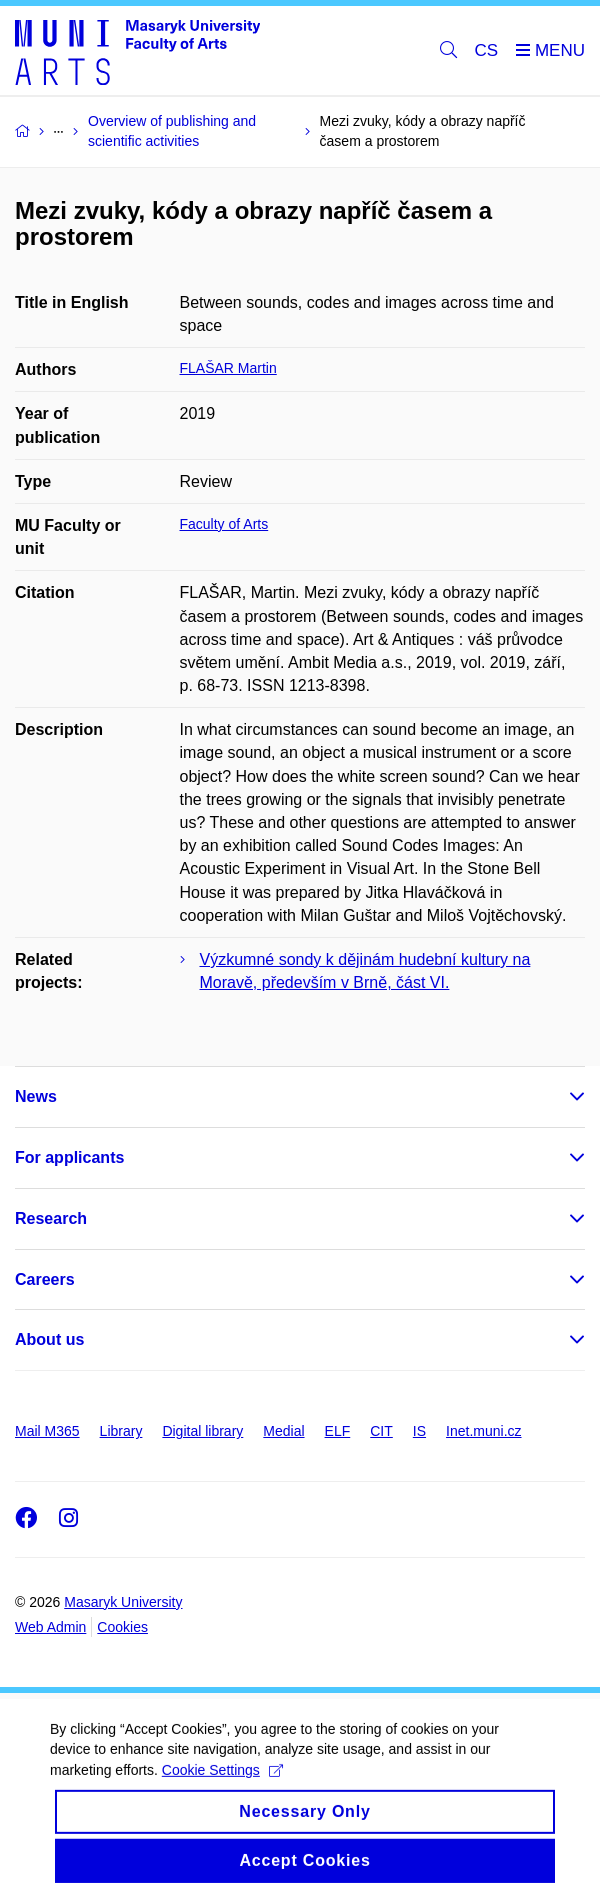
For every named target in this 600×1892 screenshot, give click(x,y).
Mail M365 (47, 1431)
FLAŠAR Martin (228, 368)
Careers (45, 1279)
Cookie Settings (222, 1787)
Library (121, 1431)
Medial (283, 1431)
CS (487, 50)
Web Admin (50, 1627)
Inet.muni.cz (483, 1431)
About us (49, 1339)
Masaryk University (123, 1602)
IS (419, 1431)
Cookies (122, 1627)
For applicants (69, 1157)
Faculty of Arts (224, 524)
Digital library (202, 1431)
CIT (381, 1431)
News (36, 1096)
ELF (338, 1431)
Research (51, 1218)
